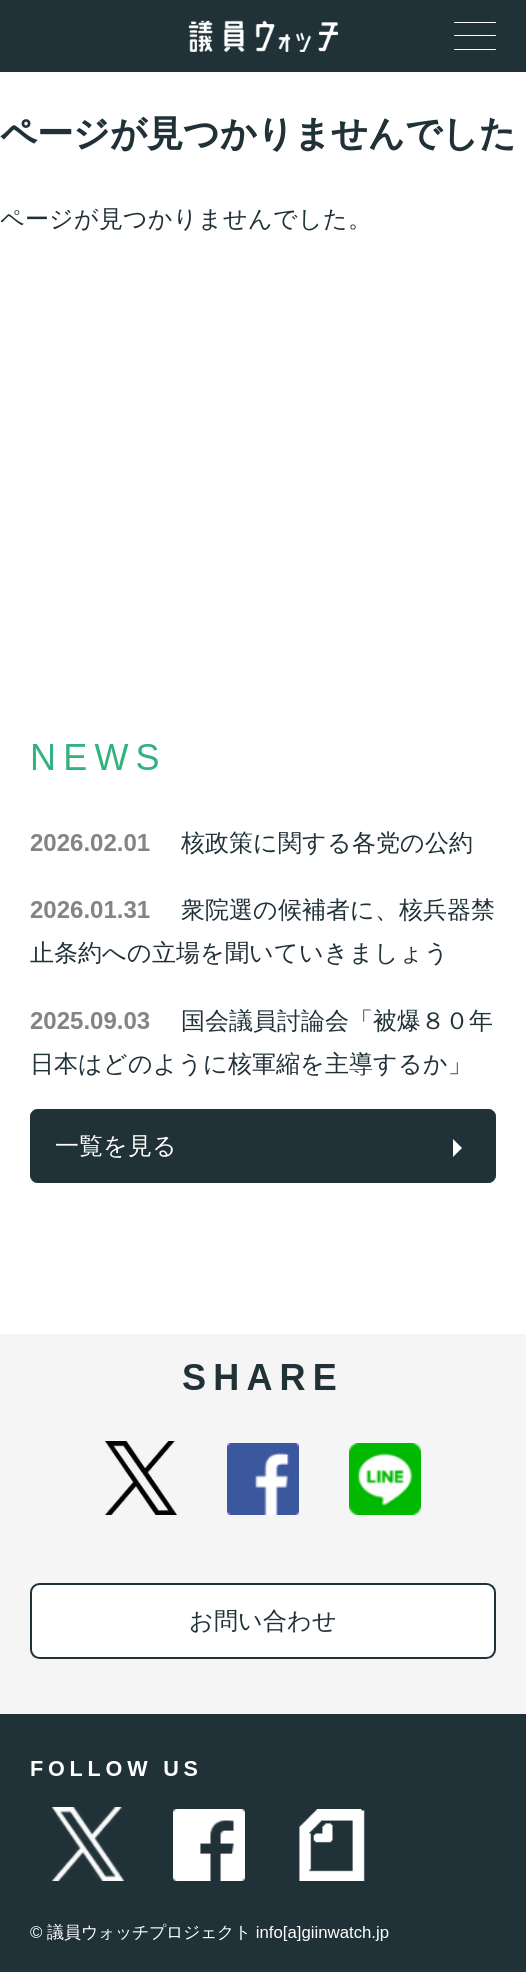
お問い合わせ (263, 1620)
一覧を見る (116, 1145)
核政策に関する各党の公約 (251, 842)
